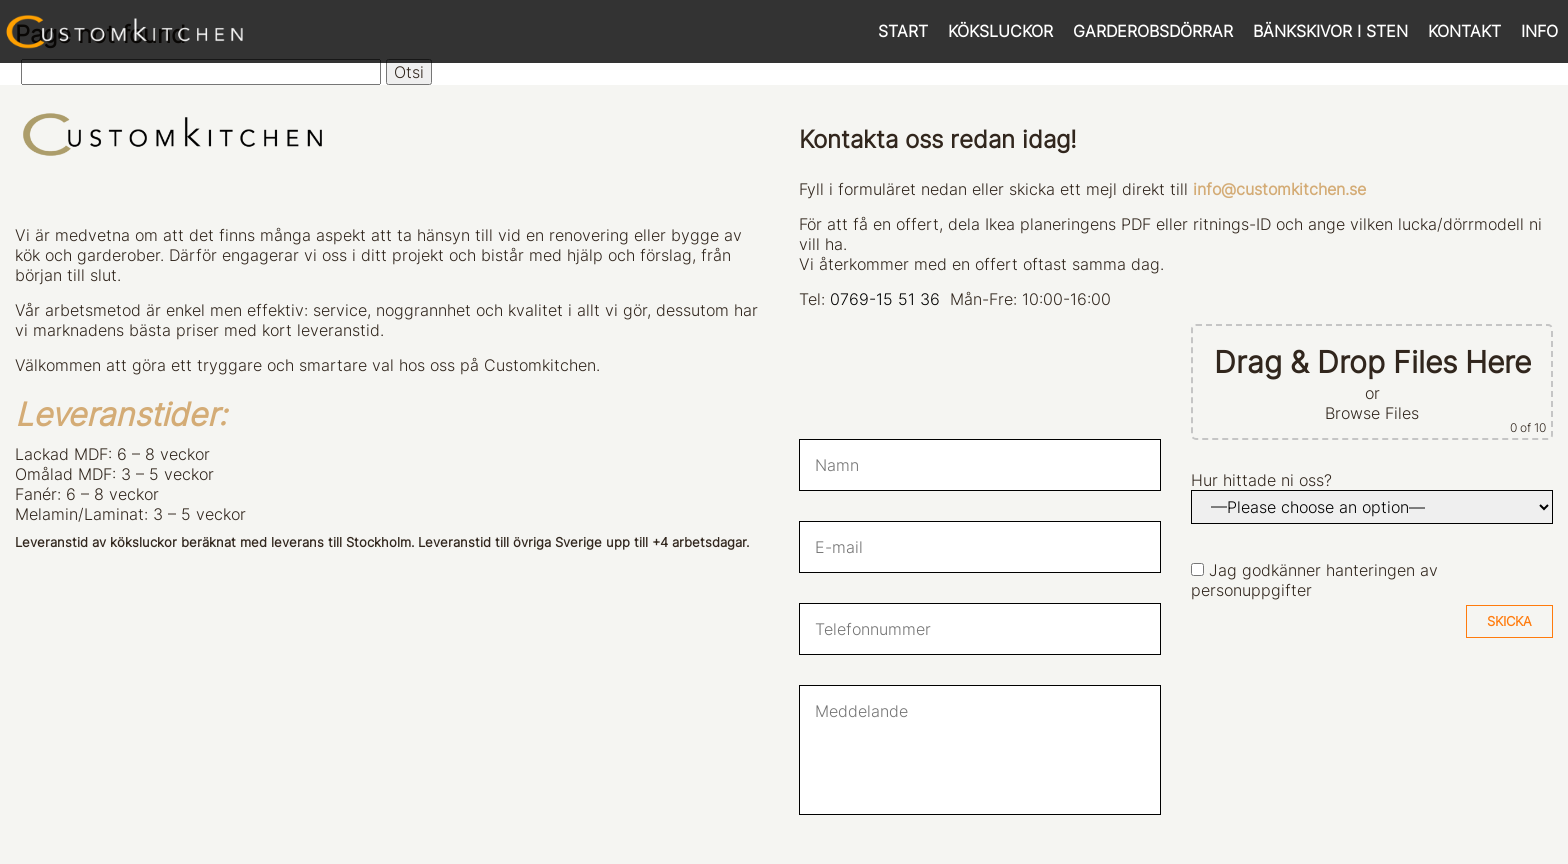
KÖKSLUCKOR (1000, 31)
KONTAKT (1464, 31)
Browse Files (1372, 413)
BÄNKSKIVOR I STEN (1330, 31)
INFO (1539, 31)
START (903, 31)
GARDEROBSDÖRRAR (1153, 31)
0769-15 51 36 (885, 299)
